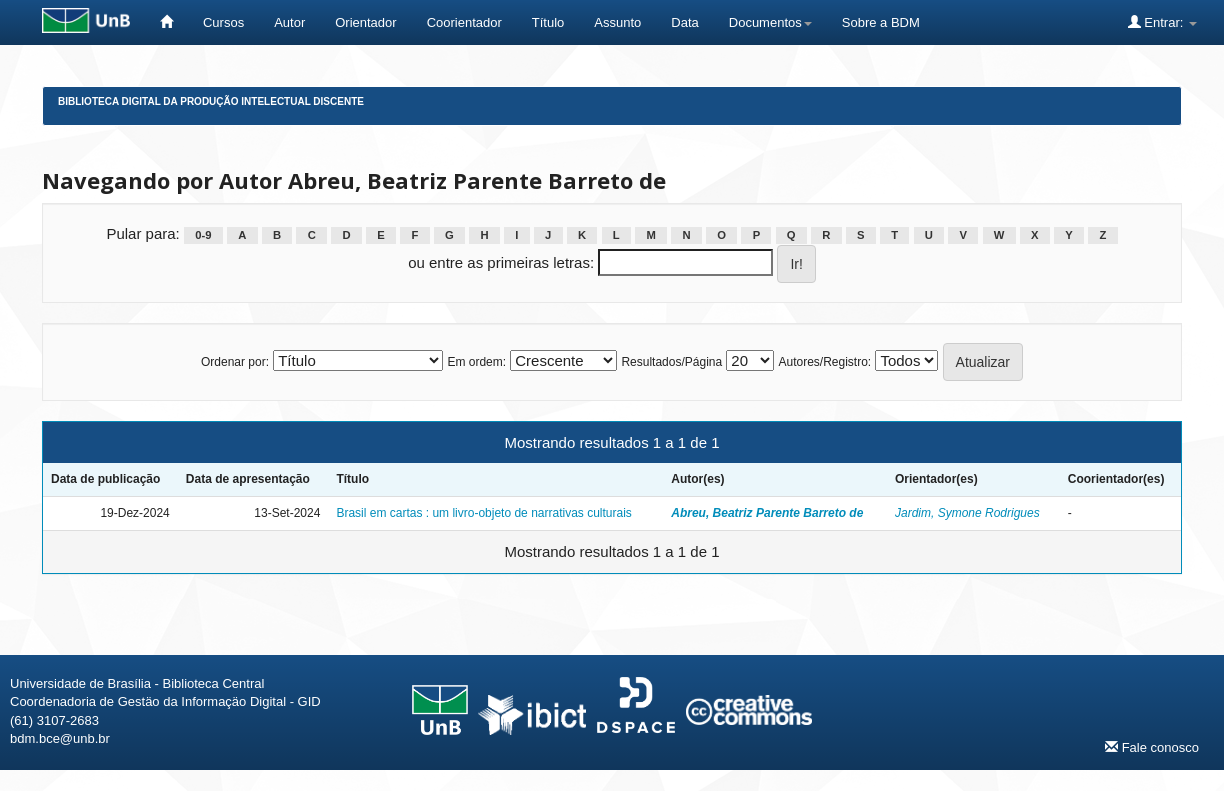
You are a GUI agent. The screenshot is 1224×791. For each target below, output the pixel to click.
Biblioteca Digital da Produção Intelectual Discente (211, 101)
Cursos (223, 22)
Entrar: (1162, 22)
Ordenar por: (235, 362)
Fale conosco (1152, 747)
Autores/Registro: (824, 362)
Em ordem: (476, 362)
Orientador (365, 22)
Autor (289, 22)
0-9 (203, 235)
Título (548, 22)
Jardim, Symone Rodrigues (967, 513)
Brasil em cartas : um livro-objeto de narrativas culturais (483, 513)
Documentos (770, 22)
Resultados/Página (671, 362)
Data (684, 22)
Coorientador (464, 22)
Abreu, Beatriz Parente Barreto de (767, 513)
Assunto (617, 22)
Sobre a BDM (881, 22)
